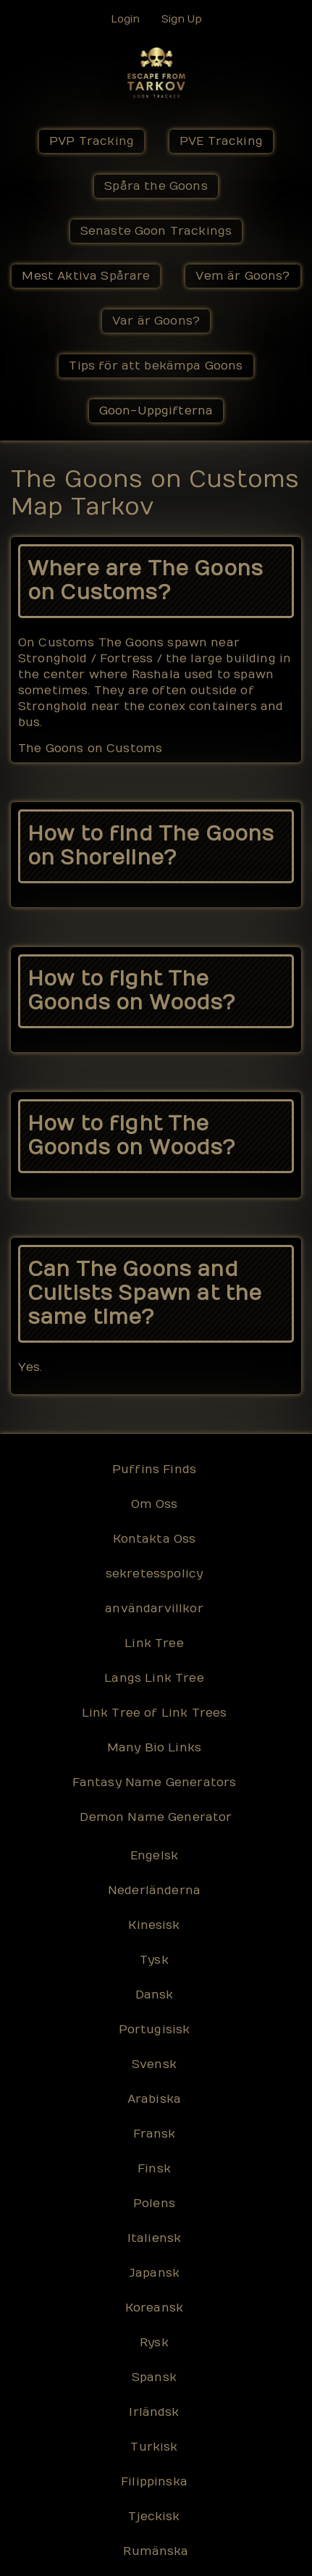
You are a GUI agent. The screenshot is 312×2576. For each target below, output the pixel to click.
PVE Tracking (221, 141)
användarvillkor (154, 1608)
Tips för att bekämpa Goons (156, 365)
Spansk (154, 2377)
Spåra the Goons (155, 186)
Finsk (154, 2168)
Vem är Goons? (242, 276)
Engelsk (154, 1855)
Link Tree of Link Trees (154, 1713)
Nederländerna (154, 1890)
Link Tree (154, 1643)
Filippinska (154, 2481)
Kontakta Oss (154, 1539)
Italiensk (154, 2238)
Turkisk (153, 2447)
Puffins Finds (154, 1469)
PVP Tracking (91, 141)
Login (125, 19)
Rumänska (155, 2551)
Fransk (154, 2134)
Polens (154, 2203)
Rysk (154, 2342)
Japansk (154, 2273)
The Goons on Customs (90, 748)
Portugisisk (154, 2029)
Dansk (154, 1994)
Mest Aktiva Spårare (86, 276)
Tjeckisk (154, 2516)
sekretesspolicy (154, 1573)
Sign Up (181, 19)
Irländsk (154, 2412)
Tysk (154, 1960)
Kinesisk (154, 1925)
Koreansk (154, 2307)
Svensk (154, 2064)
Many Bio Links (154, 1747)
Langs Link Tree (153, 1678)
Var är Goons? (156, 321)
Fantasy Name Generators (154, 1782)
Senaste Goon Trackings (156, 231)
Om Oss (154, 1504)
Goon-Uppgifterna (156, 410)
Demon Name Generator (156, 1817)
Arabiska (154, 2099)
